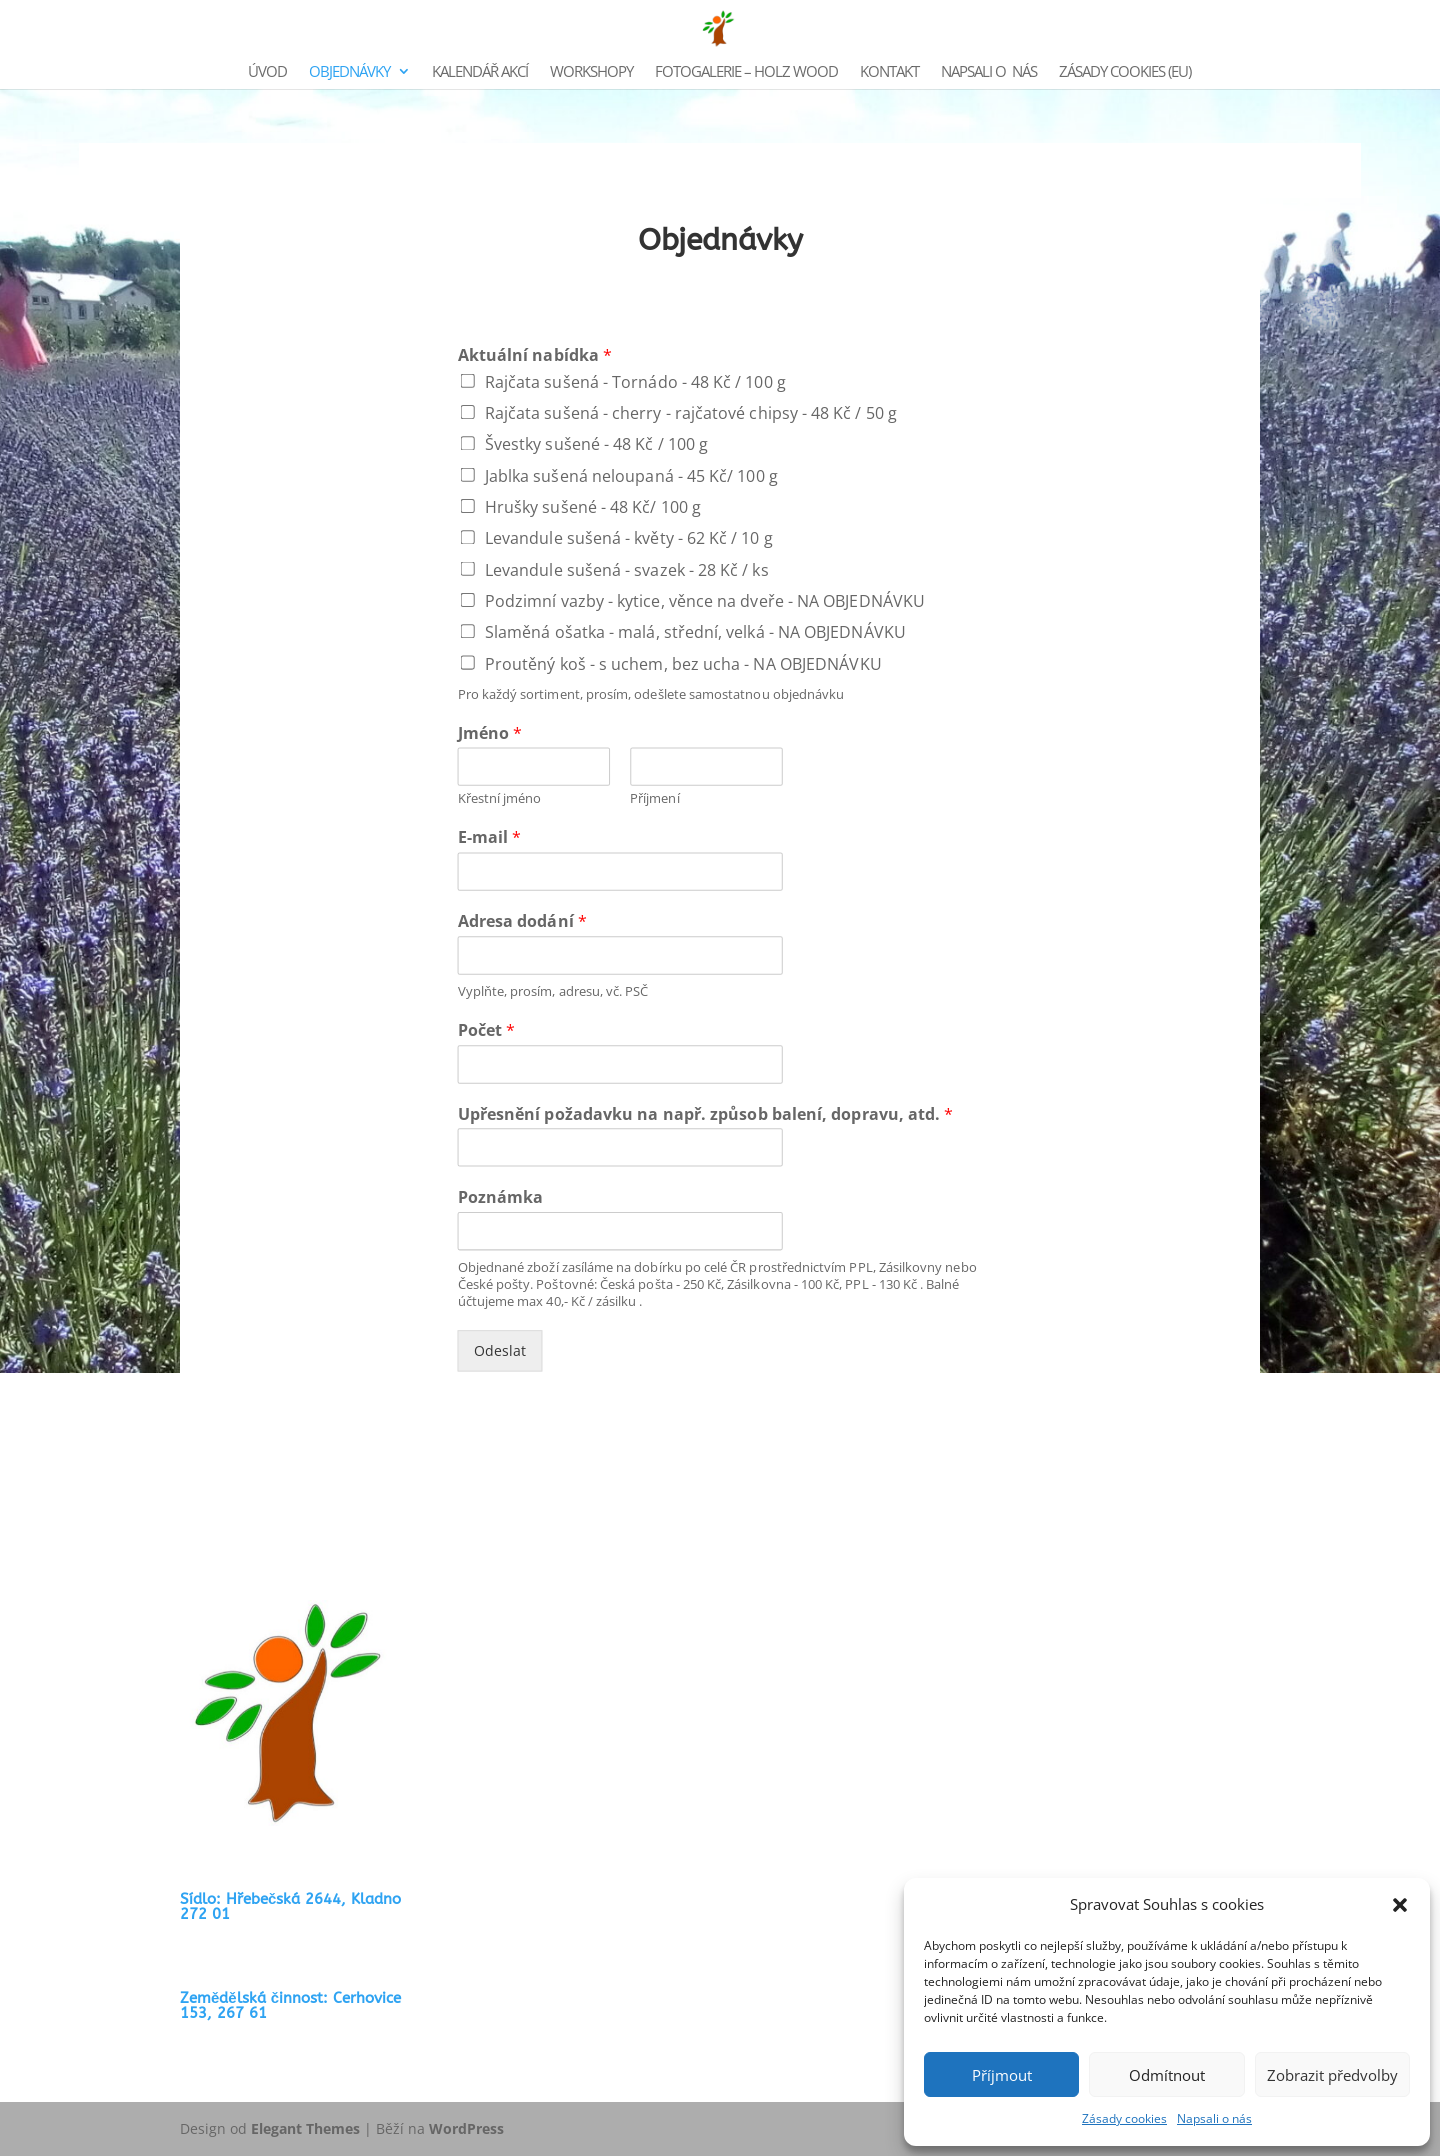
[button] (1400, 1905)
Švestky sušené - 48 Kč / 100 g (596, 444)
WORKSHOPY (591, 72)
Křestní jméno (500, 798)
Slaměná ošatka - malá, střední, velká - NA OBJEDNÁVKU (695, 632)
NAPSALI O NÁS (989, 72)
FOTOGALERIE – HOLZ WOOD (746, 72)
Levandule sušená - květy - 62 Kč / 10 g (629, 538)
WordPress (466, 2128)
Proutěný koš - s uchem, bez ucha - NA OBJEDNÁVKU (683, 663)
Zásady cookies (1124, 2118)
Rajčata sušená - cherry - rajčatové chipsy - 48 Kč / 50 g (691, 412)
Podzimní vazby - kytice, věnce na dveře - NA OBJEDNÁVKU (705, 600)
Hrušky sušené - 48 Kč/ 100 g (593, 506)
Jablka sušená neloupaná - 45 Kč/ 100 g (631, 475)
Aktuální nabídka (535, 354)
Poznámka (501, 1197)
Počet (487, 1030)
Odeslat (500, 1350)
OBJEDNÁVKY (349, 72)
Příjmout (1002, 2075)
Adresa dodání (522, 921)
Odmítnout (1167, 2075)
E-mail (490, 837)
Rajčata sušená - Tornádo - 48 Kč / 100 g (635, 381)
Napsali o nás (1214, 2118)
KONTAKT (889, 72)
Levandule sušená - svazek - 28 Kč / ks (627, 569)
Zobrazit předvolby (1332, 2075)
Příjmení (654, 798)
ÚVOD (267, 72)
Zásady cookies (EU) (1125, 72)
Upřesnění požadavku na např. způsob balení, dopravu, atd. (706, 1113)
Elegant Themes (305, 2128)
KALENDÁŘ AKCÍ (480, 72)
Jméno (490, 733)
